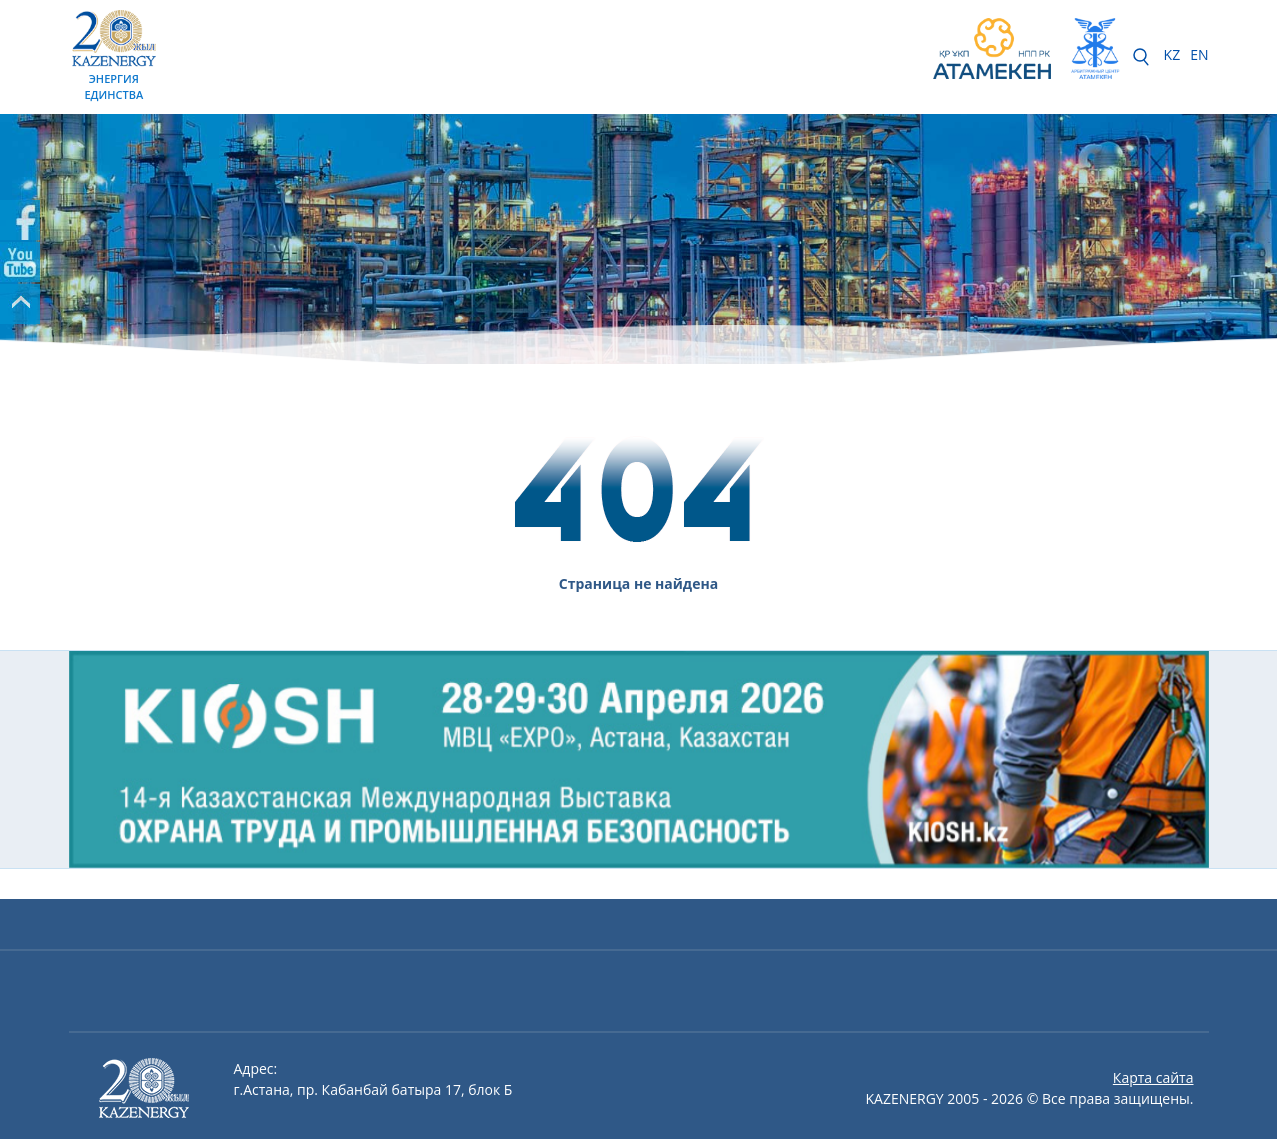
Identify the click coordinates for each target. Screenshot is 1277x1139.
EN (1199, 54)
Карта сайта (1153, 1077)
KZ (1172, 54)
